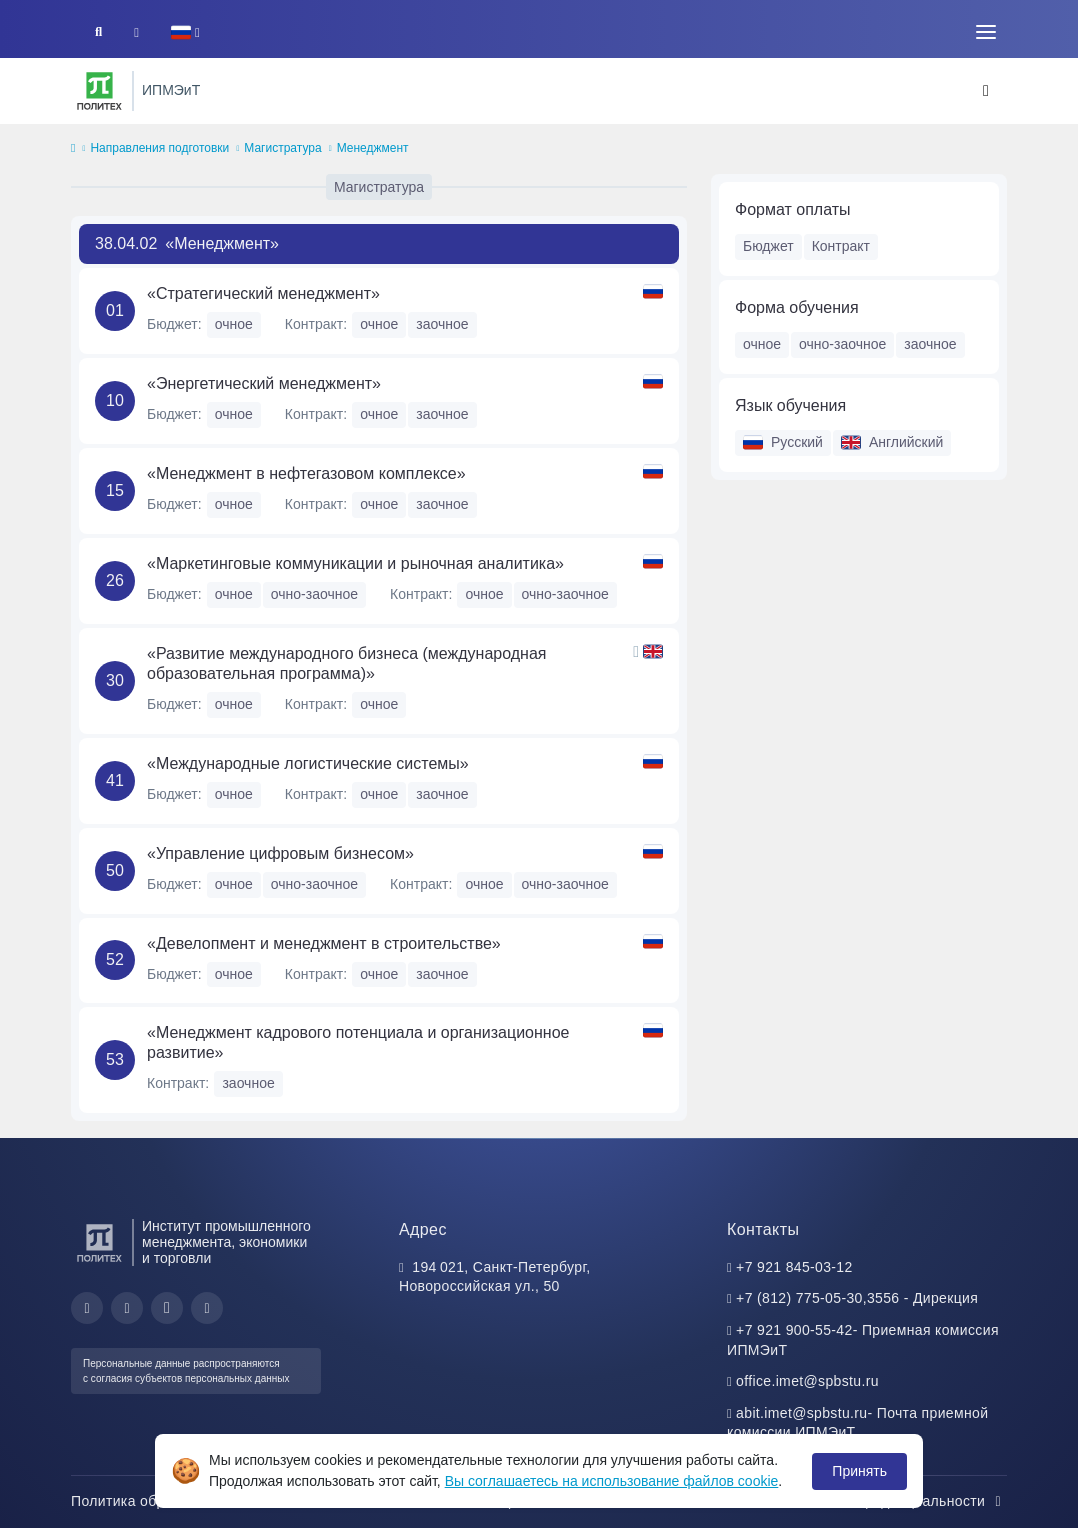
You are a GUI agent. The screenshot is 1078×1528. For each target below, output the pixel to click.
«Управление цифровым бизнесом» (280, 853)
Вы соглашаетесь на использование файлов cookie (612, 1481)
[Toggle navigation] (986, 32)
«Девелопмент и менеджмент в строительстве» (324, 943)
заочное (930, 344)
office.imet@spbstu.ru (807, 1381)
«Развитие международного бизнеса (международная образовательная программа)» (347, 663)
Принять (859, 1471)
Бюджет (768, 246)
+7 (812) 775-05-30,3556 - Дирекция (857, 1298)
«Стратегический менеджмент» (263, 293)
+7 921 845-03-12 (794, 1267)
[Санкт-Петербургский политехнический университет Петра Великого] (99, 91)
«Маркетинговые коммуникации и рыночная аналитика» (355, 563)
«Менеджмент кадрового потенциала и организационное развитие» (358, 1042)
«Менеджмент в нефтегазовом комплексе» (306, 473)
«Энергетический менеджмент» (264, 383)
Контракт (841, 246)
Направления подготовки (159, 148)
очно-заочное (842, 344)
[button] (185, 32)
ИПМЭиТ (171, 90)
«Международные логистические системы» (308, 763)
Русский (783, 442)
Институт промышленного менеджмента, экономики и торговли (226, 1242)
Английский (892, 442)
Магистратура (282, 148)
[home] (73, 149)
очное (762, 344)
